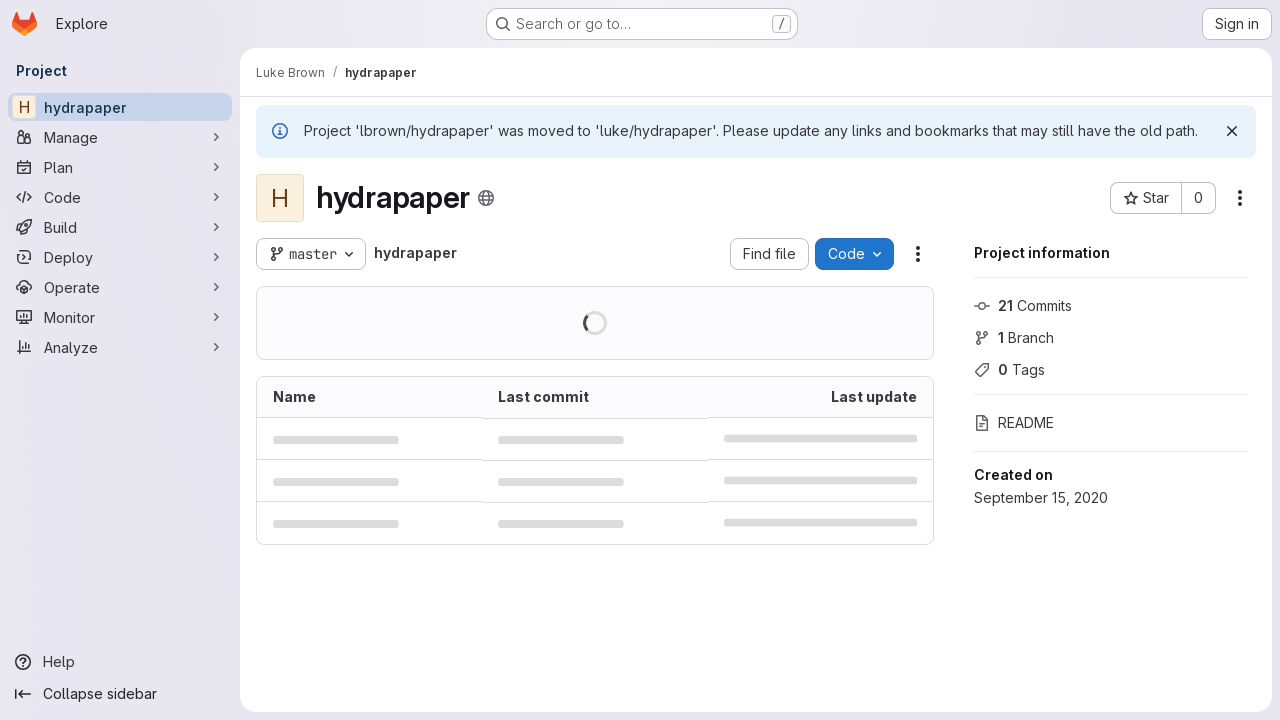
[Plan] (120, 167)
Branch (1014, 337)
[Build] (120, 227)
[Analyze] (120, 347)
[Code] (120, 197)
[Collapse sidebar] (120, 694)
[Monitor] (120, 317)
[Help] (120, 662)
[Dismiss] (1232, 131)
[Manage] (120, 137)
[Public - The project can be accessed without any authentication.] (486, 198)
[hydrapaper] (120, 107)
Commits (1023, 305)
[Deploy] (120, 257)
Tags (1009, 369)
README (1014, 422)
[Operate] (120, 287)
